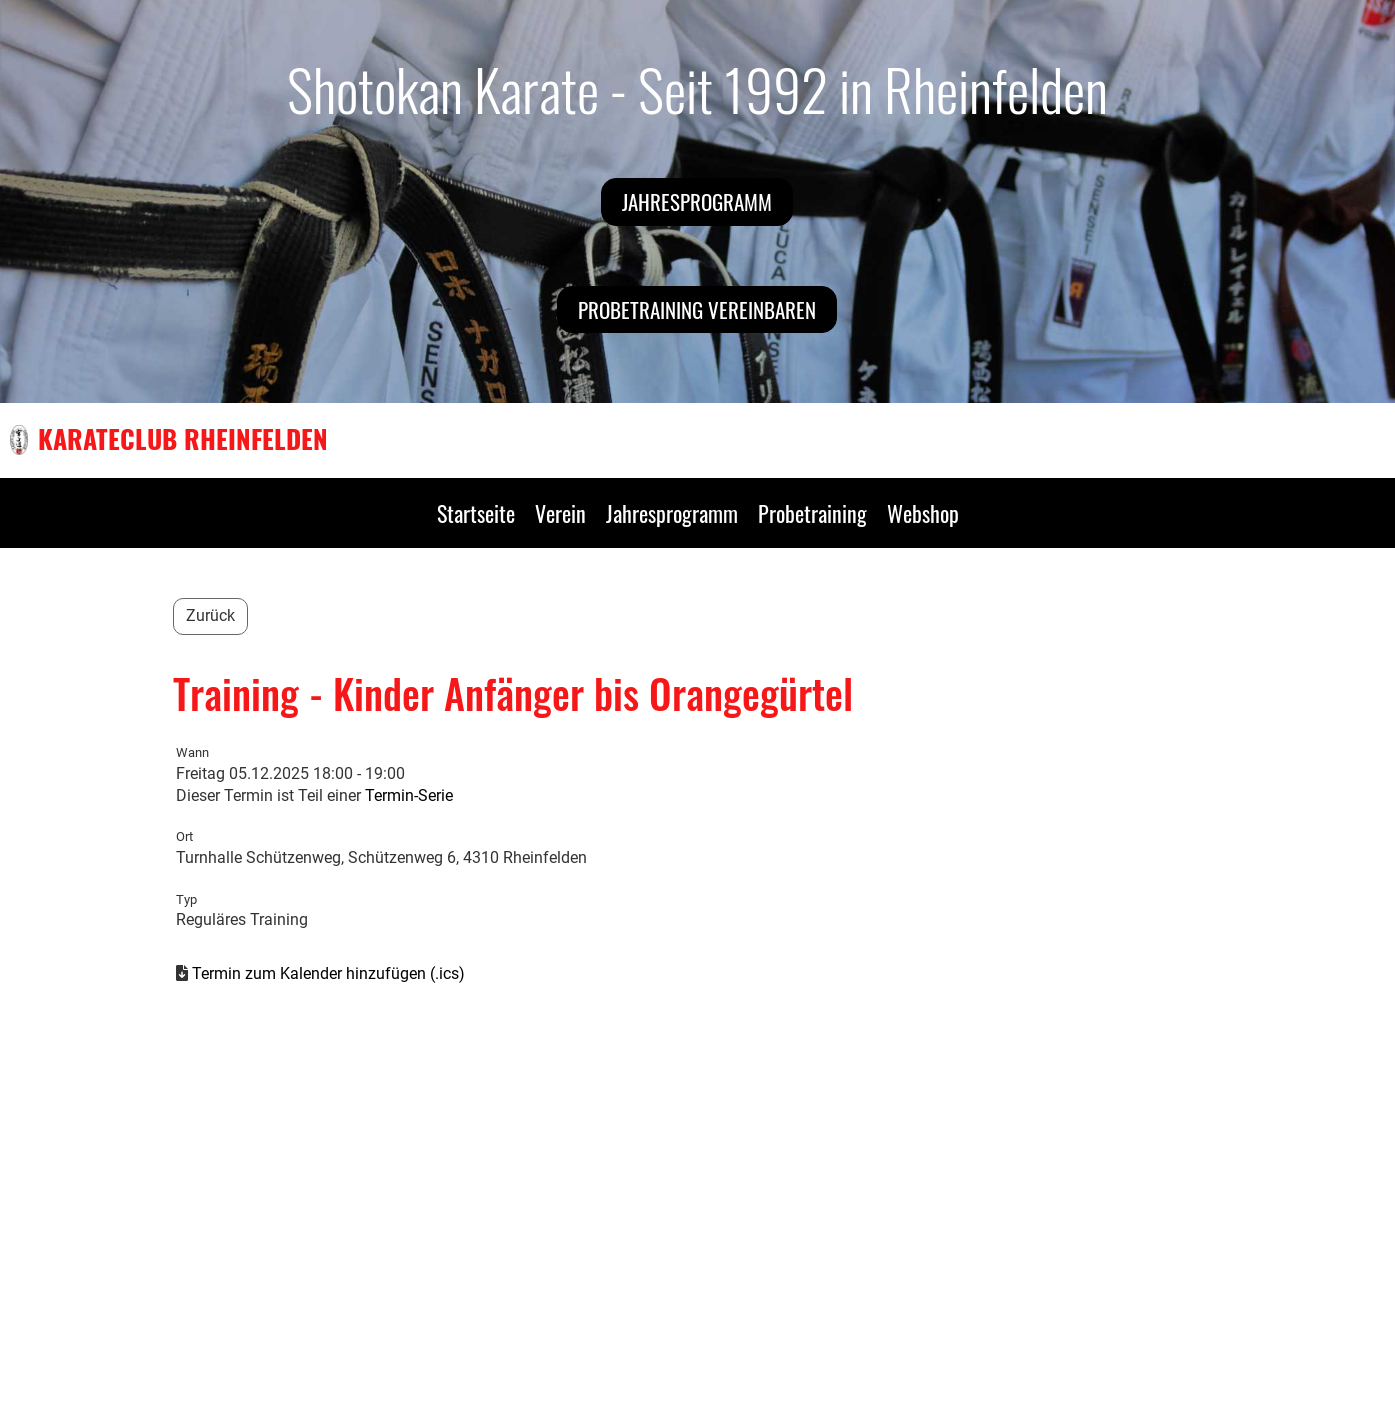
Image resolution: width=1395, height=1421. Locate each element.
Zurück (210, 615)
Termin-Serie (409, 795)
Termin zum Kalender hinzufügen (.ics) (328, 973)
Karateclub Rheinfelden (183, 439)
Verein (560, 513)
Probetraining (812, 513)
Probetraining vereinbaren (697, 309)
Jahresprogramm (697, 201)
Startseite (476, 513)
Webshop (923, 513)
